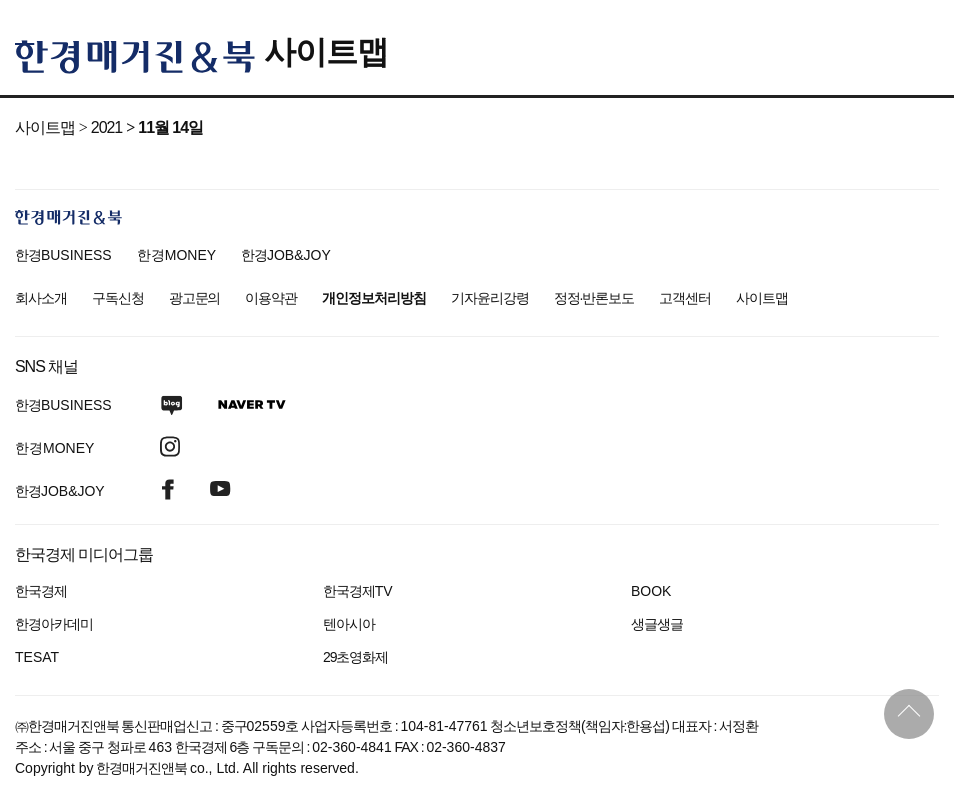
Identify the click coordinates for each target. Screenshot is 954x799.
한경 (63, 255)
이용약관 (271, 298)
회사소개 (41, 298)
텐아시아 (349, 624)
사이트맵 (326, 52)
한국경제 (41, 591)
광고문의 (195, 298)
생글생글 (657, 624)
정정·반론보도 (594, 298)
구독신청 (118, 298)
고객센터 (685, 298)
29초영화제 (355, 657)
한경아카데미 (54, 624)
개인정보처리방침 (374, 298)
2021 (106, 127)
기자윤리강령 (490, 298)
